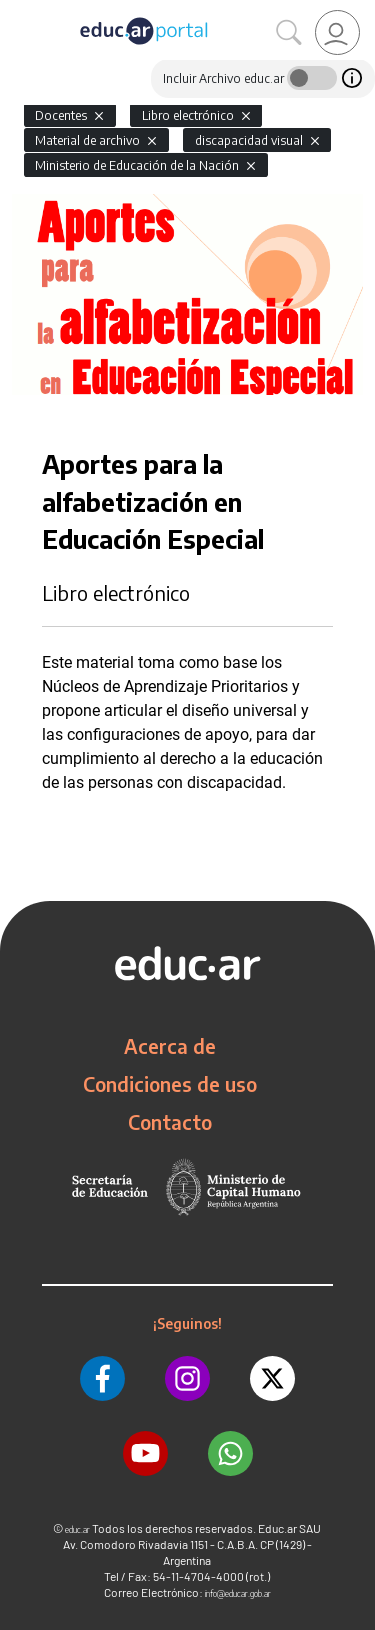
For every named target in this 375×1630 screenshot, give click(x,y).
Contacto (170, 1122)
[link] (337, 32)
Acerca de (170, 1046)
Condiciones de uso (170, 1084)
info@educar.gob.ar (238, 1593)
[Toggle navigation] (18, 11)
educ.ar (77, 1529)
